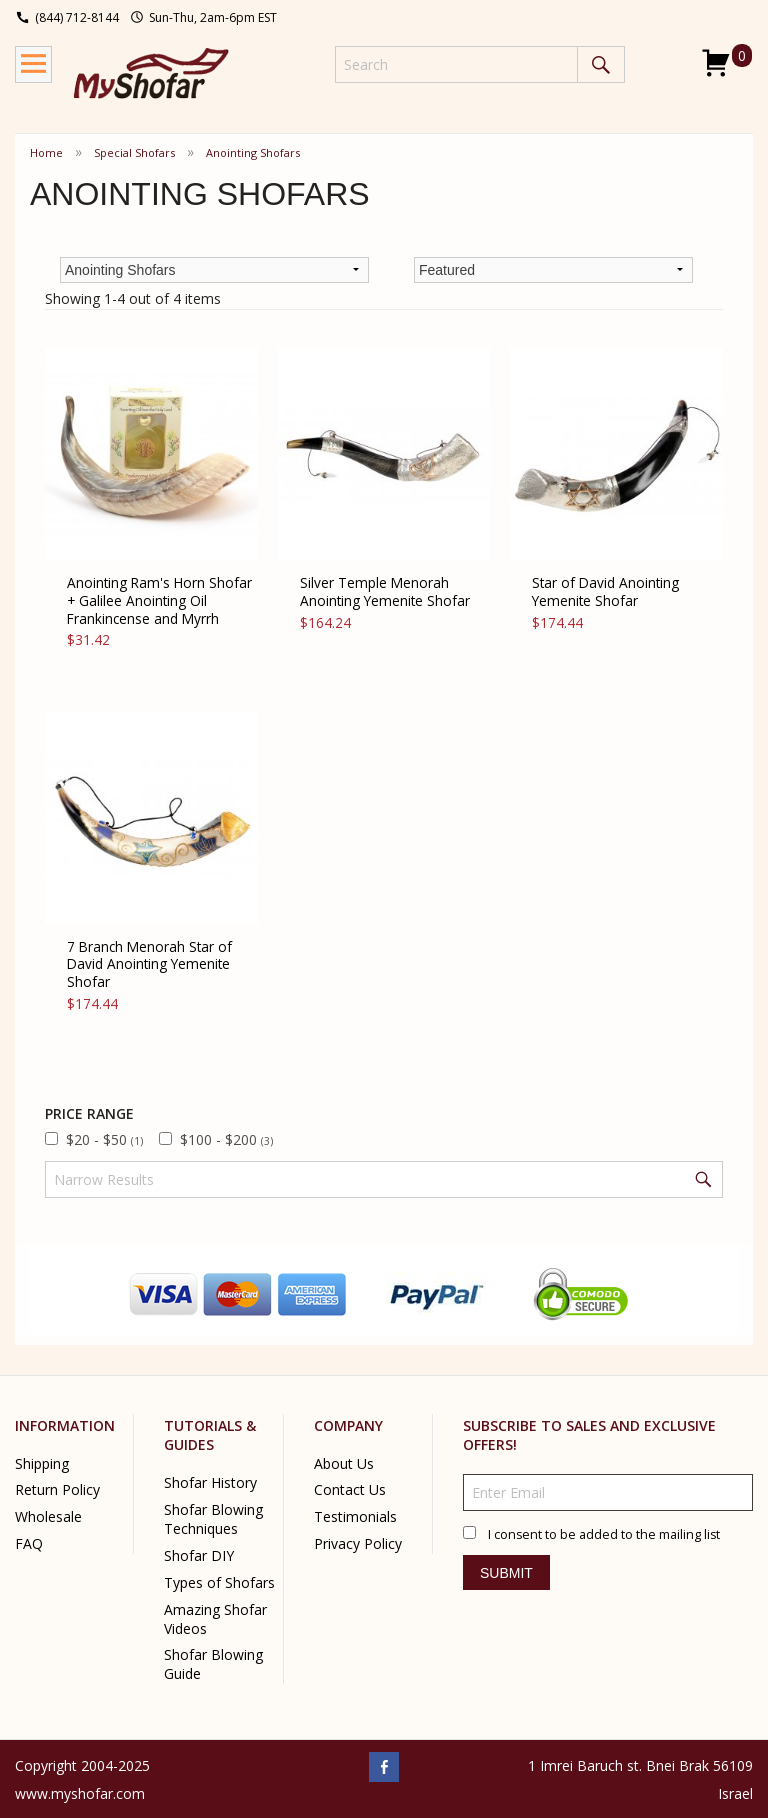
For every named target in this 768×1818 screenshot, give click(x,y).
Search (601, 64)
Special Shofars (134, 152)
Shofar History (210, 1482)
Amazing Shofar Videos (215, 1619)
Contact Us (350, 1489)
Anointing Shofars (253, 152)
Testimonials (355, 1516)
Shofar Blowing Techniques (213, 1519)
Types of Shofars (219, 1582)
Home (46, 152)
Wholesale (48, 1516)
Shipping (42, 1463)
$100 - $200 (226, 1139)
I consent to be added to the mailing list (604, 1534)
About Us (344, 1463)
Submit (506, 1573)
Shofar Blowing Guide (213, 1664)
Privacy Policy (358, 1543)
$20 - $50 (104, 1139)
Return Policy (57, 1489)
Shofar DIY (199, 1555)
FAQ (29, 1543)
